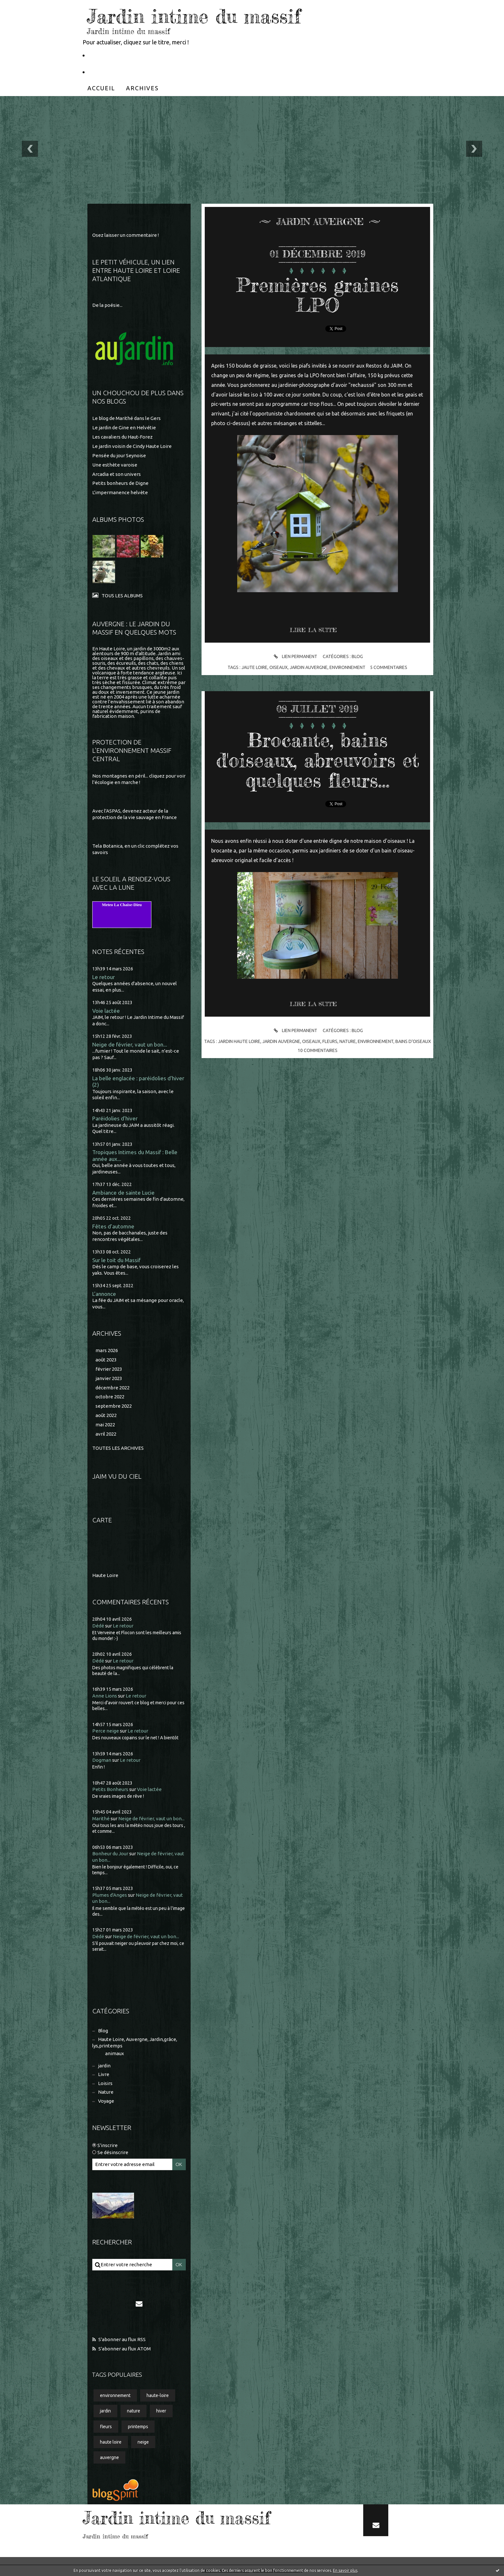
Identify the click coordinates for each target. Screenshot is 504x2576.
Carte (102, 1520)
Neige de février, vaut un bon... (129, 1044)
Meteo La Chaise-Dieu (122, 904)
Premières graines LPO (318, 295)
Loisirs (105, 2083)
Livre (103, 2074)
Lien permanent (295, 657)
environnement (115, 2395)
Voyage (106, 2101)
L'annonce (104, 1294)
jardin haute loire (239, 1041)
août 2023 (106, 1359)
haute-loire (158, 2395)
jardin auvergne (309, 667)
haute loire (111, 2442)
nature (133, 2410)
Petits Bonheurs (110, 1789)
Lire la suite (313, 629)
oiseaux (278, 667)
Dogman (101, 1760)
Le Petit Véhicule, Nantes (123, 55)
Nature (105, 2092)
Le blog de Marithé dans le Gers (126, 418)
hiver (161, 2410)
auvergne (109, 2457)
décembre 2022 (112, 1387)
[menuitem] (101, 88)
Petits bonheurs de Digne (120, 483)
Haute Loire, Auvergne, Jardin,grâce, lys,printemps (134, 2042)
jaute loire (254, 667)
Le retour (103, 977)
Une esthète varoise (114, 465)
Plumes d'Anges (109, 1895)
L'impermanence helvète (120, 492)
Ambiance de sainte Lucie (123, 1193)
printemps (138, 2426)
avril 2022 (105, 1434)
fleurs (106, 2426)
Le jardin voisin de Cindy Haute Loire (132, 446)
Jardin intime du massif (194, 16)
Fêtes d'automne (113, 1226)
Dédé (98, 1625)
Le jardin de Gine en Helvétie (124, 427)
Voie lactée (106, 1011)
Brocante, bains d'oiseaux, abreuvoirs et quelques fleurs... (317, 760)
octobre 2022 (109, 1396)
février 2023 (108, 1369)
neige (143, 2442)
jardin (104, 2065)
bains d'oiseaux (413, 1041)
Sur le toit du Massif (116, 1260)
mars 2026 (106, 1350)
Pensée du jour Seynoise (119, 455)
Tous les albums (122, 595)
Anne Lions (104, 1695)
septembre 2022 (113, 1406)
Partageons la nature (117, 71)
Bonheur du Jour (110, 1853)
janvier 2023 (108, 1378)
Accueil (101, 88)
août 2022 (106, 1415)
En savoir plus (345, 2570)
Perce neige (105, 1731)
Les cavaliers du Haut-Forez (122, 437)
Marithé (101, 1818)
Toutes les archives (118, 1448)
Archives (142, 88)
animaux (114, 2053)
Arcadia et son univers (116, 474)
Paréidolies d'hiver (115, 1118)
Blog (103, 2030)
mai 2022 (105, 1424)
